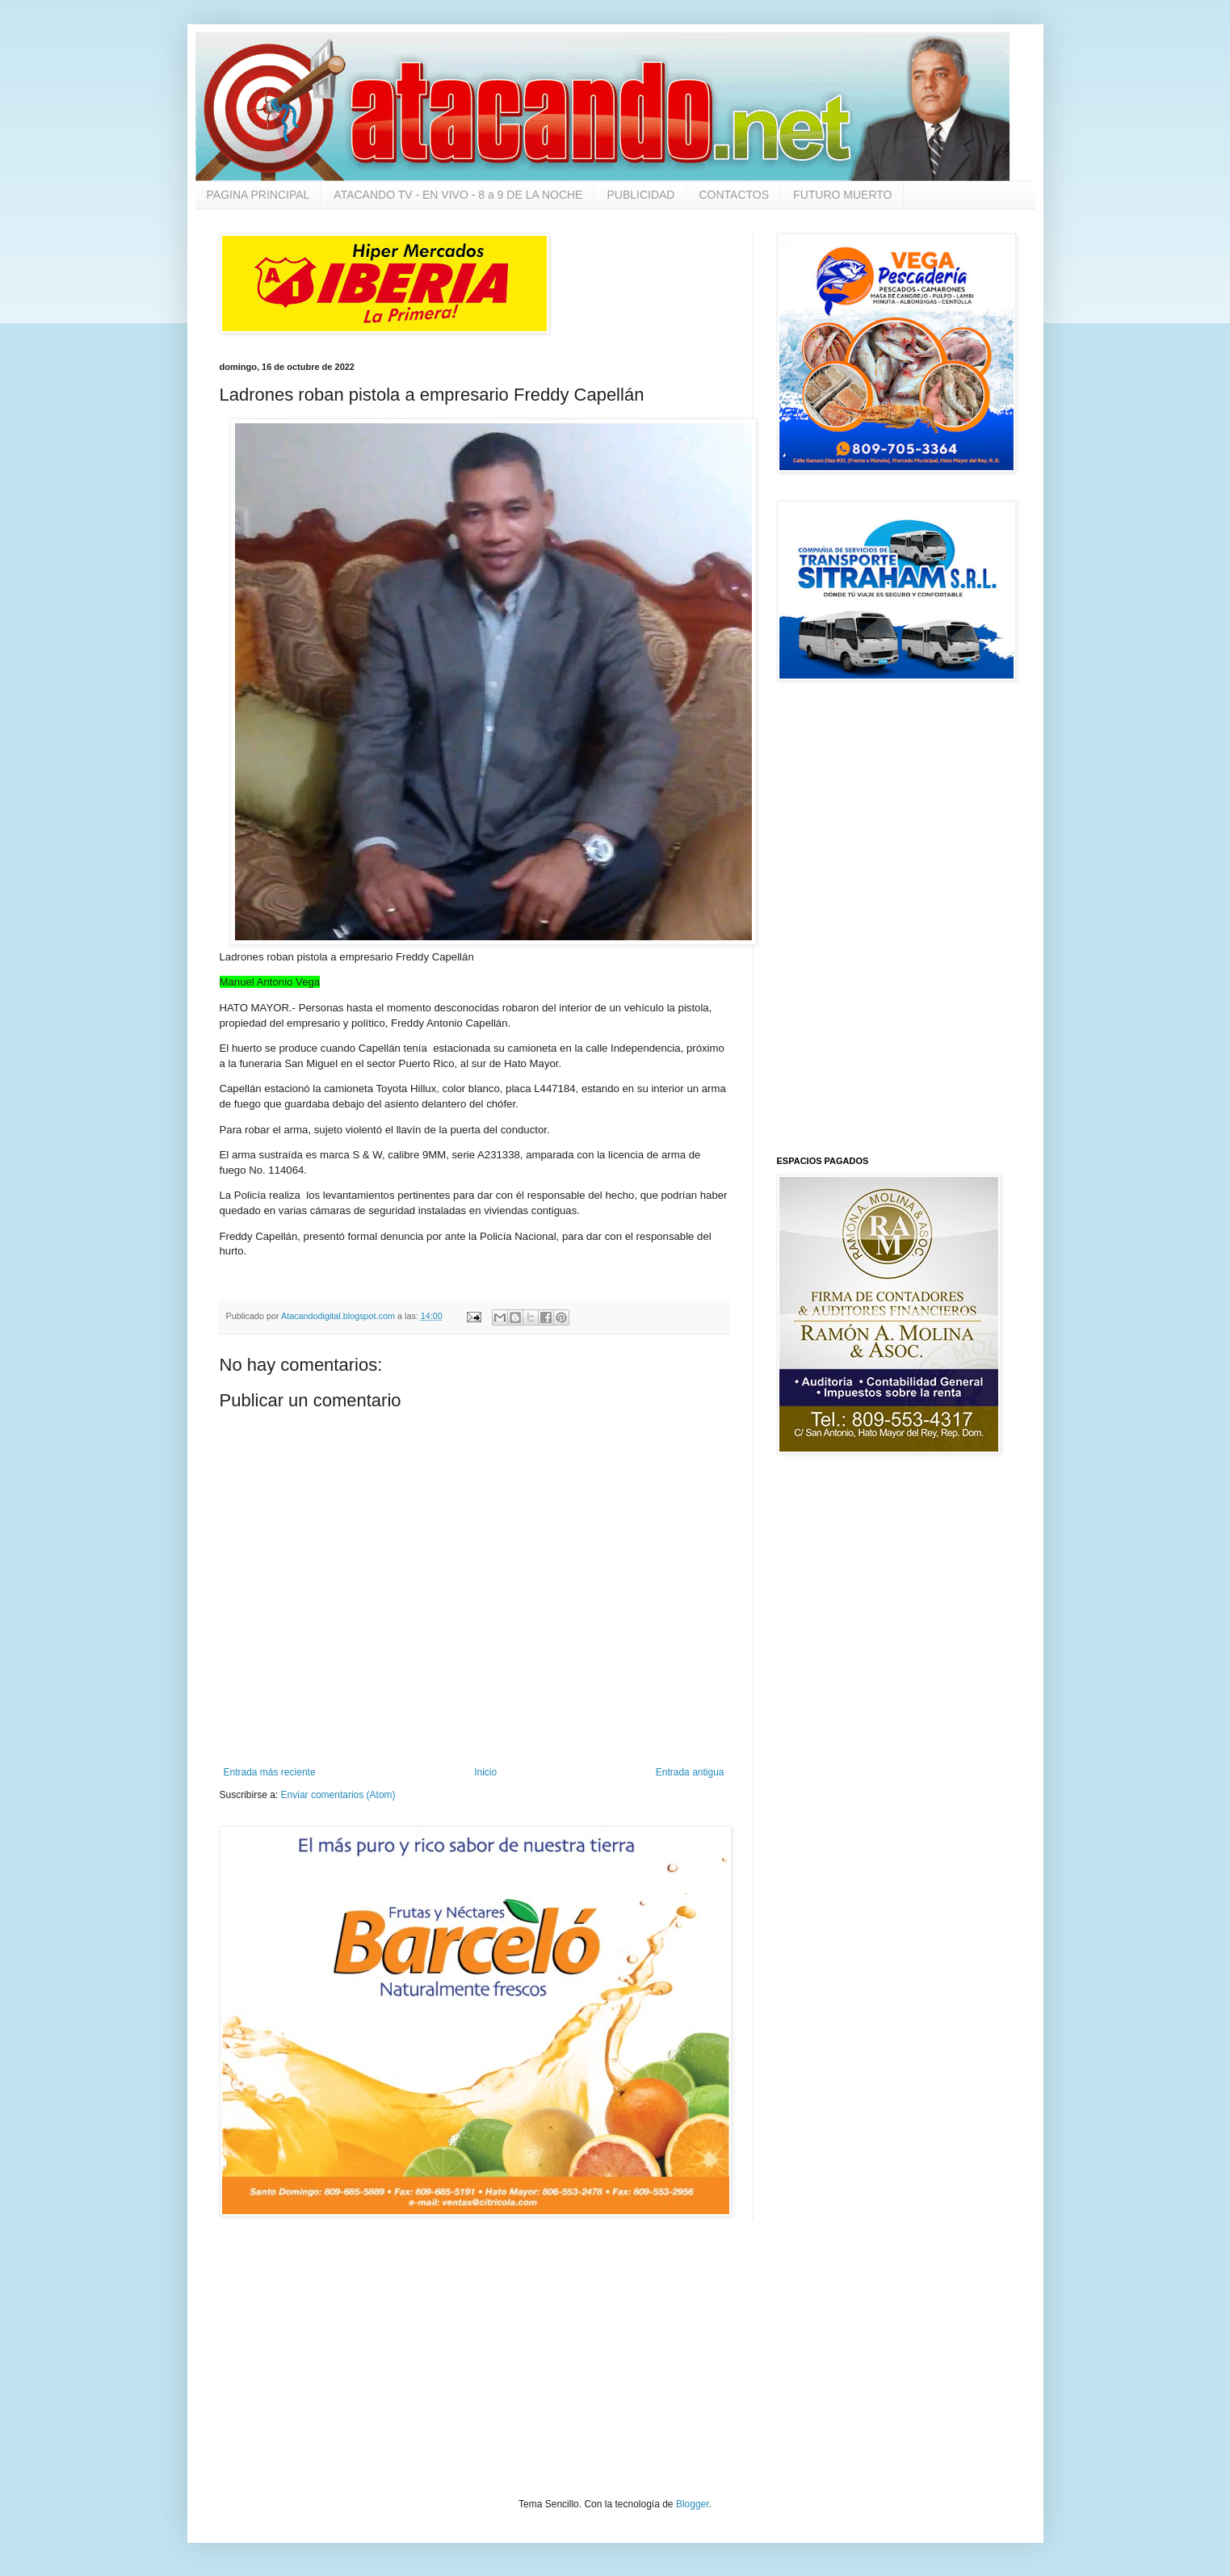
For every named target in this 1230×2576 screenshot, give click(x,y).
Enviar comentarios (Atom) (338, 1795)
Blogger (692, 2504)
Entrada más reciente (270, 1772)
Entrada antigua (690, 1772)
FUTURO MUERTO (842, 194)
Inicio (485, 1772)
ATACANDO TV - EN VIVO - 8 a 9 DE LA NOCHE (458, 194)
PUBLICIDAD (640, 194)
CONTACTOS (734, 194)
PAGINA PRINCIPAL (258, 194)
